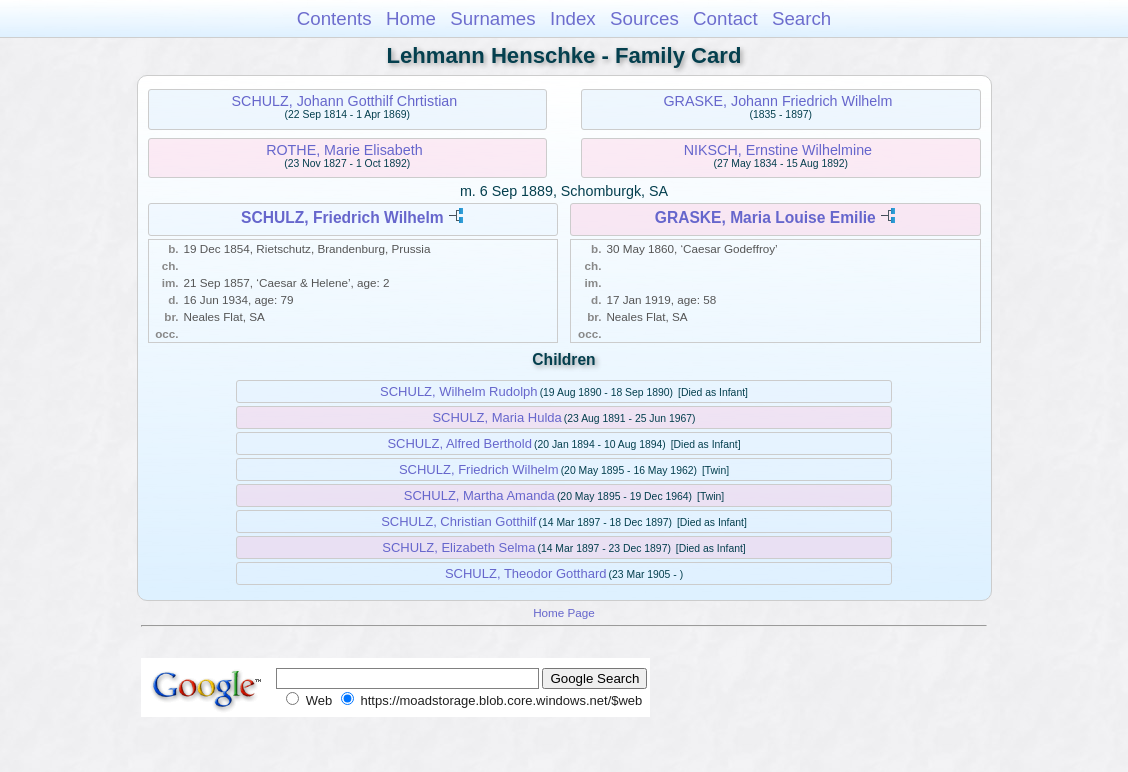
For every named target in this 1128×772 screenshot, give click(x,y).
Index (573, 18)
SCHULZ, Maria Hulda (496, 417)
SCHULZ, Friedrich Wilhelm (342, 217)
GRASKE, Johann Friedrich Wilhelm (777, 101)
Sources (644, 18)
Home (411, 18)
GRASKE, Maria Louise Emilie (765, 217)
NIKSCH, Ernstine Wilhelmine (778, 150)
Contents (334, 18)
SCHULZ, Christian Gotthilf (458, 521)
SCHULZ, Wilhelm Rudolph (459, 391)
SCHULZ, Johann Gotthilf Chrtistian (345, 101)
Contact (725, 18)
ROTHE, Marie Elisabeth (344, 150)
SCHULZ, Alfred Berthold (459, 443)
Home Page (564, 612)
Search (801, 18)
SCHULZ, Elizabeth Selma (458, 547)
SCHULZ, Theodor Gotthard (526, 573)
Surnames (492, 18)
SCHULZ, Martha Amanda (479, 495)
